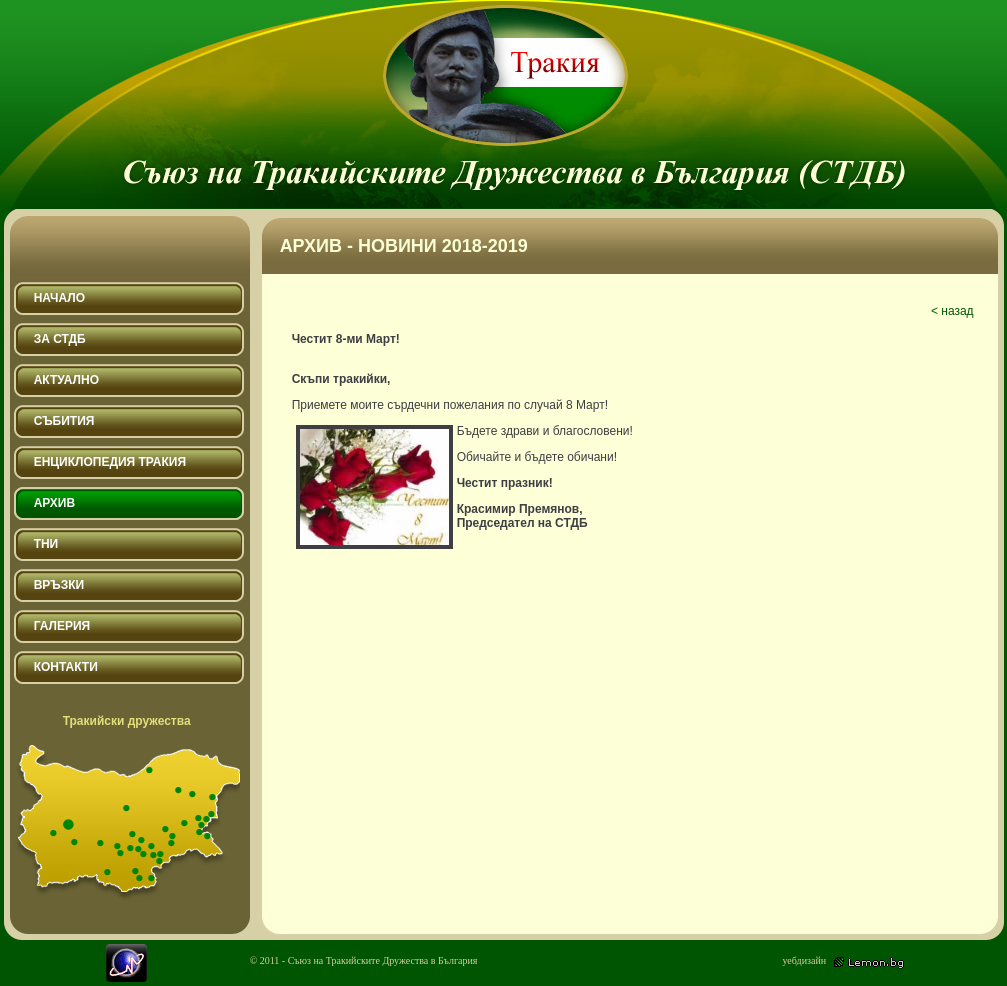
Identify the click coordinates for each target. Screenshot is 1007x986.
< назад (952, 311)
